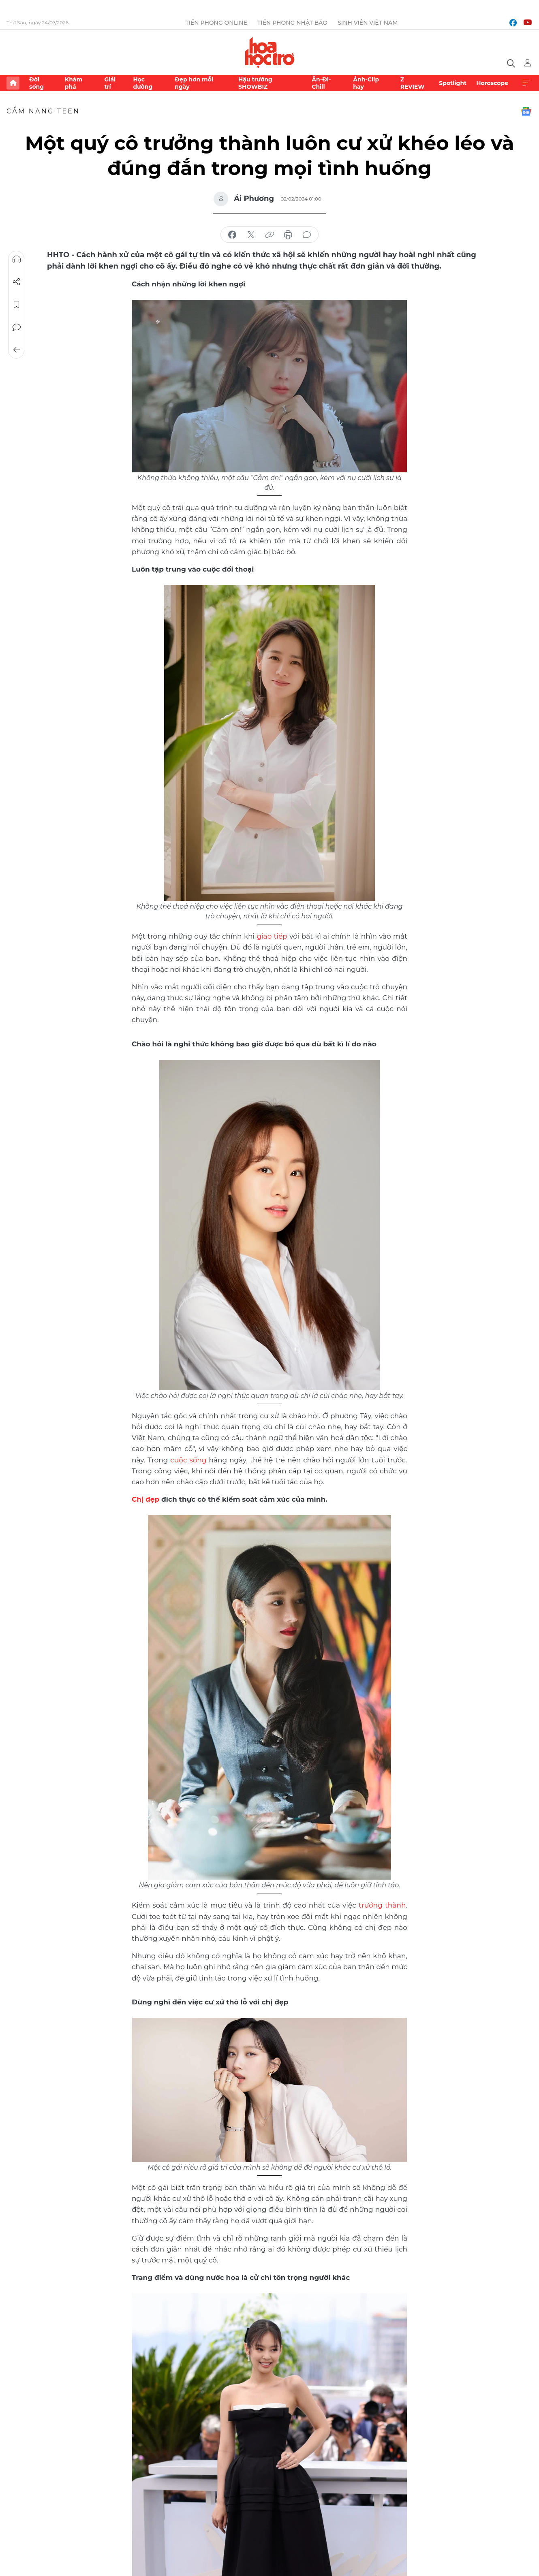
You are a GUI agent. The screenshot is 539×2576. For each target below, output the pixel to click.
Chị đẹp (145, 1499)
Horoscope (492, 83)
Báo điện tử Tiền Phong (269, 52)
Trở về (16, 350)
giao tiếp (272, 936)
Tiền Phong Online (216, 22)
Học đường (142, 83)
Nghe (16, 259)
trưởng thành (382, 1905)
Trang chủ (12, 83)
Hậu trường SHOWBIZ (255, 83)
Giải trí (110, 83)
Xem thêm (526, 83)
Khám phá (73, 83)
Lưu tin (16, 304)
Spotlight (452, 83)
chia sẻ (232, 235)
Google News (526, 111)
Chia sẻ (16, 282)
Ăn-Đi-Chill (321, 83)
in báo (288, 235)
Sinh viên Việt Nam (368, 22)
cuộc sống (188, 1460)
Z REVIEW (412, 83)
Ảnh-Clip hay (366, 83)
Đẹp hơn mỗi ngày (194, 83)
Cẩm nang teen (43, 111)
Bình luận (16, 327)
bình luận (307, 235)
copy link (269, 235)
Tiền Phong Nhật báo (292, 22)
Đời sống (36, 83)
